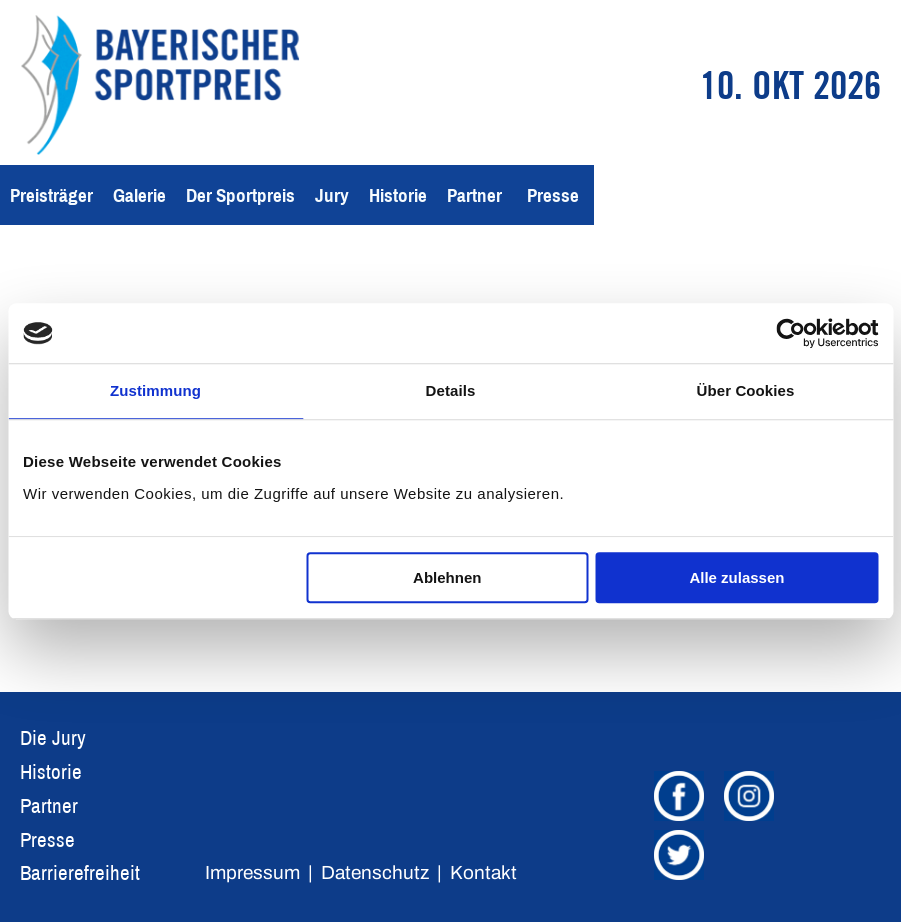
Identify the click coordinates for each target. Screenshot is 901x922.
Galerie (139, 195)
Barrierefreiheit (80, 872)
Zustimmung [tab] (155, 390)
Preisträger (51, 195)
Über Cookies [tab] (746, 390)
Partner (474, 195)
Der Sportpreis (240, 195)
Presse (553, 195)
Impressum (252, 872)
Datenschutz (375, 872)
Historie (398, 195)
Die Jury (53, 737)
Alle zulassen (736, 577)
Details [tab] (451, 390)
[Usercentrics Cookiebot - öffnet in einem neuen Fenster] (790, 333)
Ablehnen (447, 577)
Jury (332, 195)
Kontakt (483, 872)
